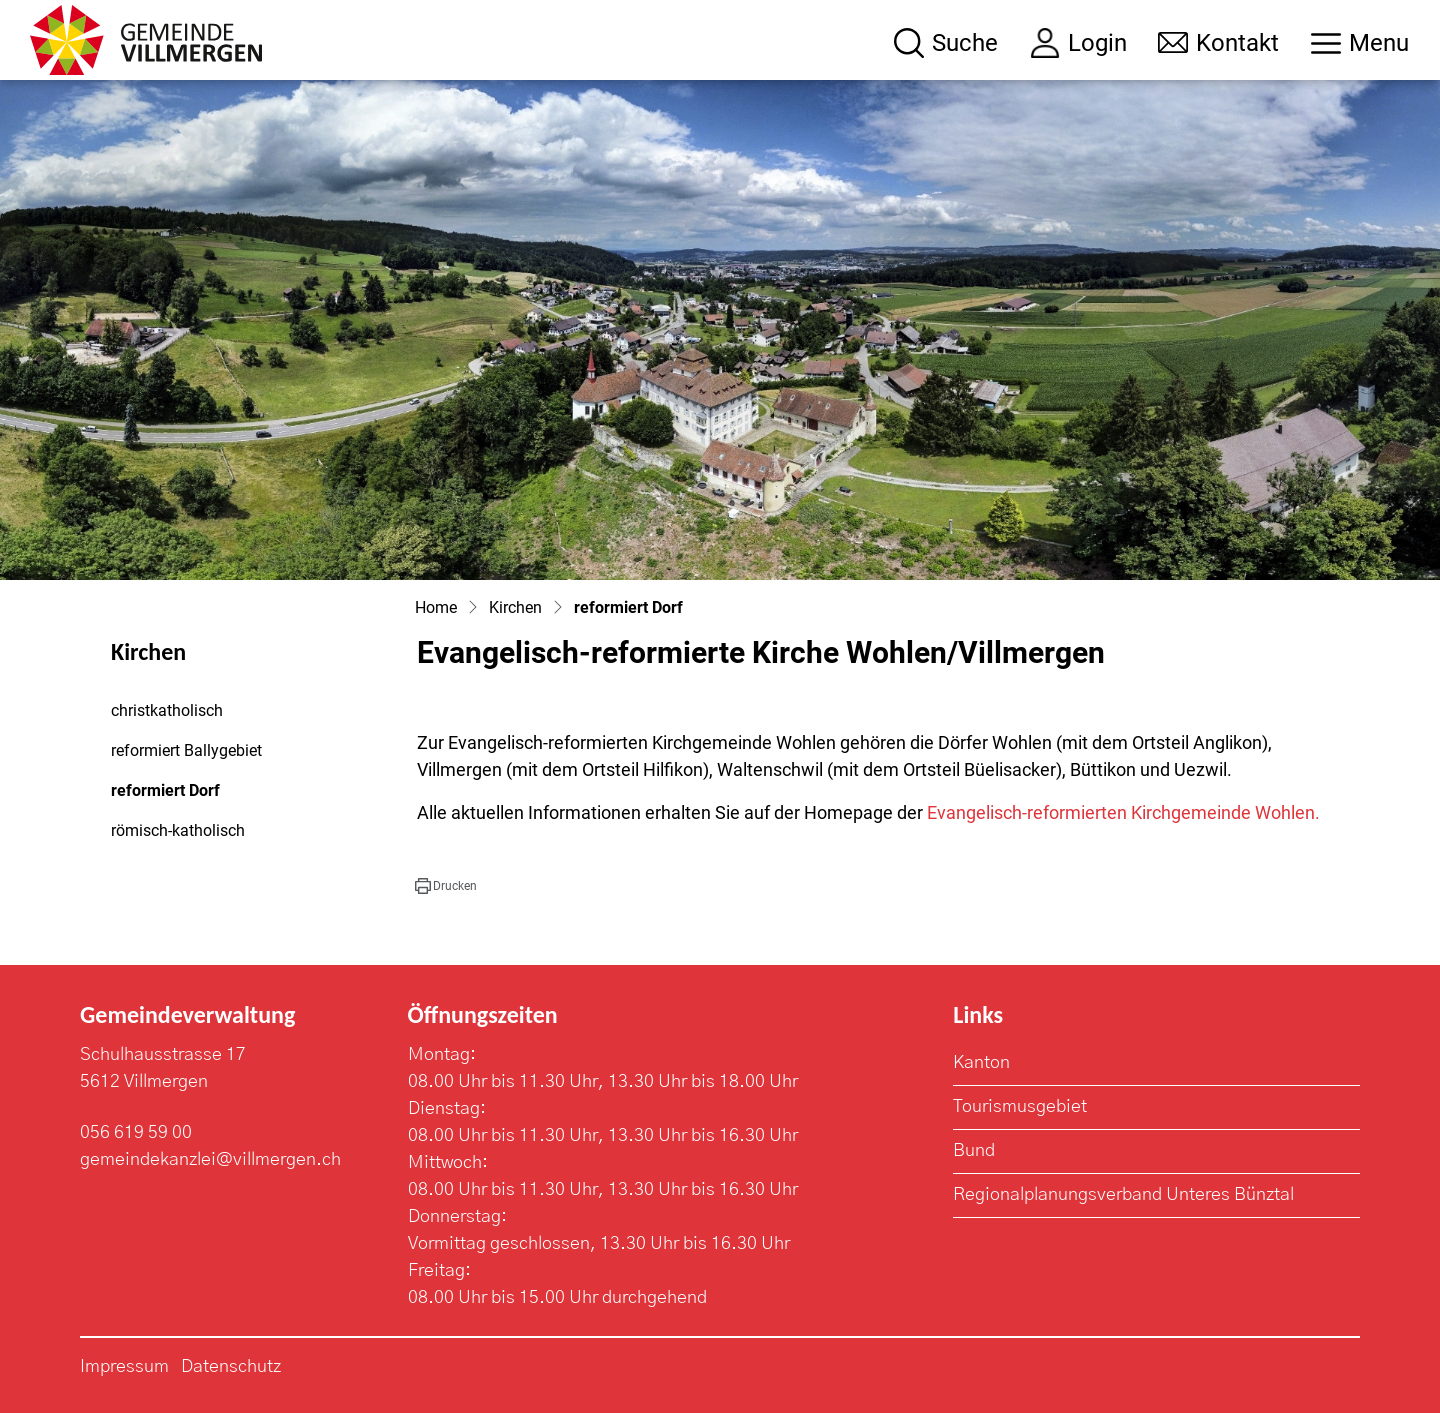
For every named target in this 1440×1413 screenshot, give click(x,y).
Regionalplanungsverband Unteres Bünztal (1123, 1195)
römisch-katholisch (178, 830)
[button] (446, 886)
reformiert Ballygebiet (186, 750)
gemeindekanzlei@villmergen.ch (210, 1160)
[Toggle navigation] (1360, 43)
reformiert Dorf (165, 796)
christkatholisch (167, 710)
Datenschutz (231, 1367)
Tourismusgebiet (1020, 1107)
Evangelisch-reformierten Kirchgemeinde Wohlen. (1123, 812)
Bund (974, 1151)
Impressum (124, 1367)
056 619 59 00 (136, 1133)
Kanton (981, 1063)
